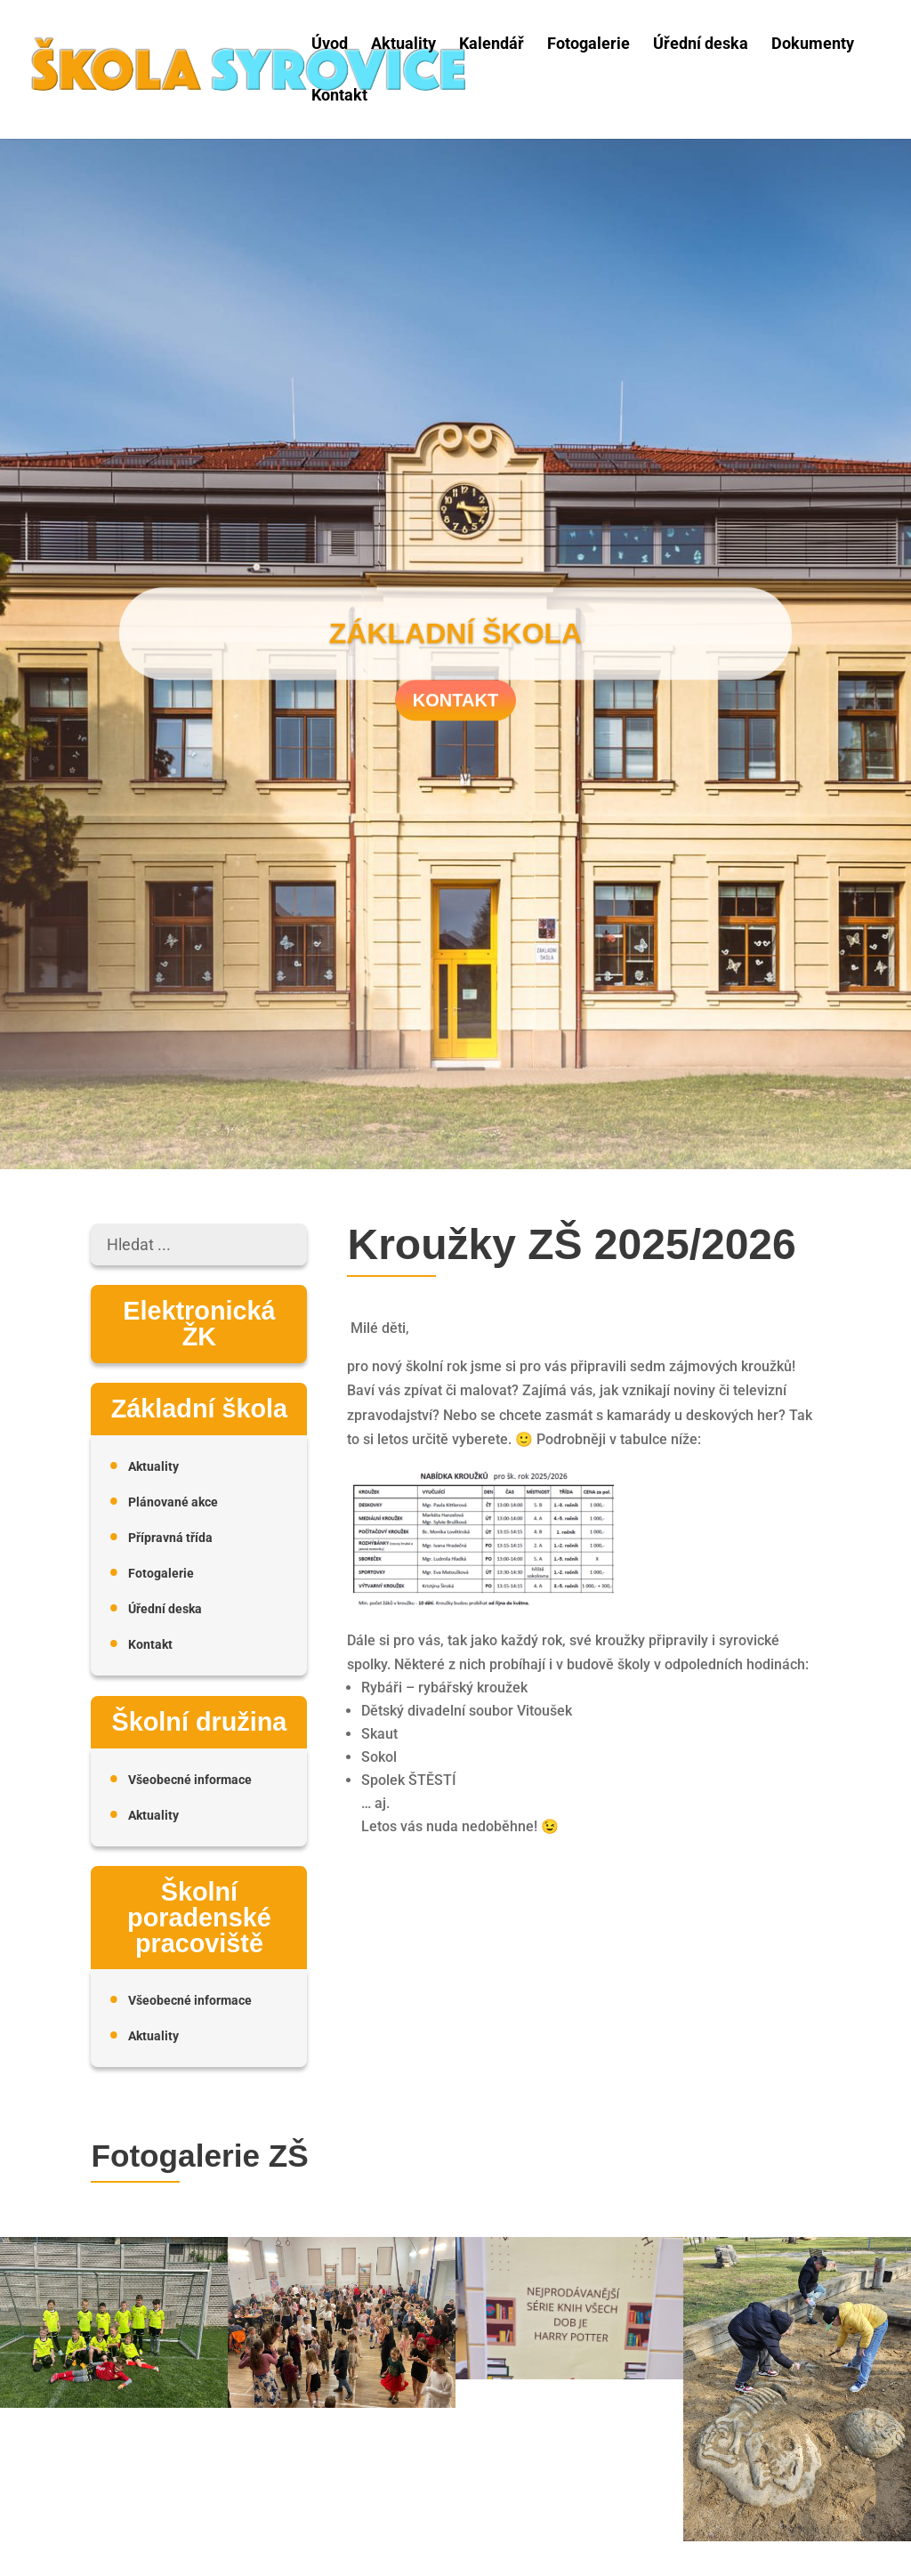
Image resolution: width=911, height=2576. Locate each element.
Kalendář (491, 44)
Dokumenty (812, 44)
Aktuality (403, 44)
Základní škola (455, 640)
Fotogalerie (588, 44)
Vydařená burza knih (572, 2416)
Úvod (329, 44)
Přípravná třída (170, 1538)
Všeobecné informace (190, 1780)
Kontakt (339, 95)
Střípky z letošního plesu (354, 2457)
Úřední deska (700, 44)
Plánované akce (173, 1502)
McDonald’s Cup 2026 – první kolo (135, 2457)
